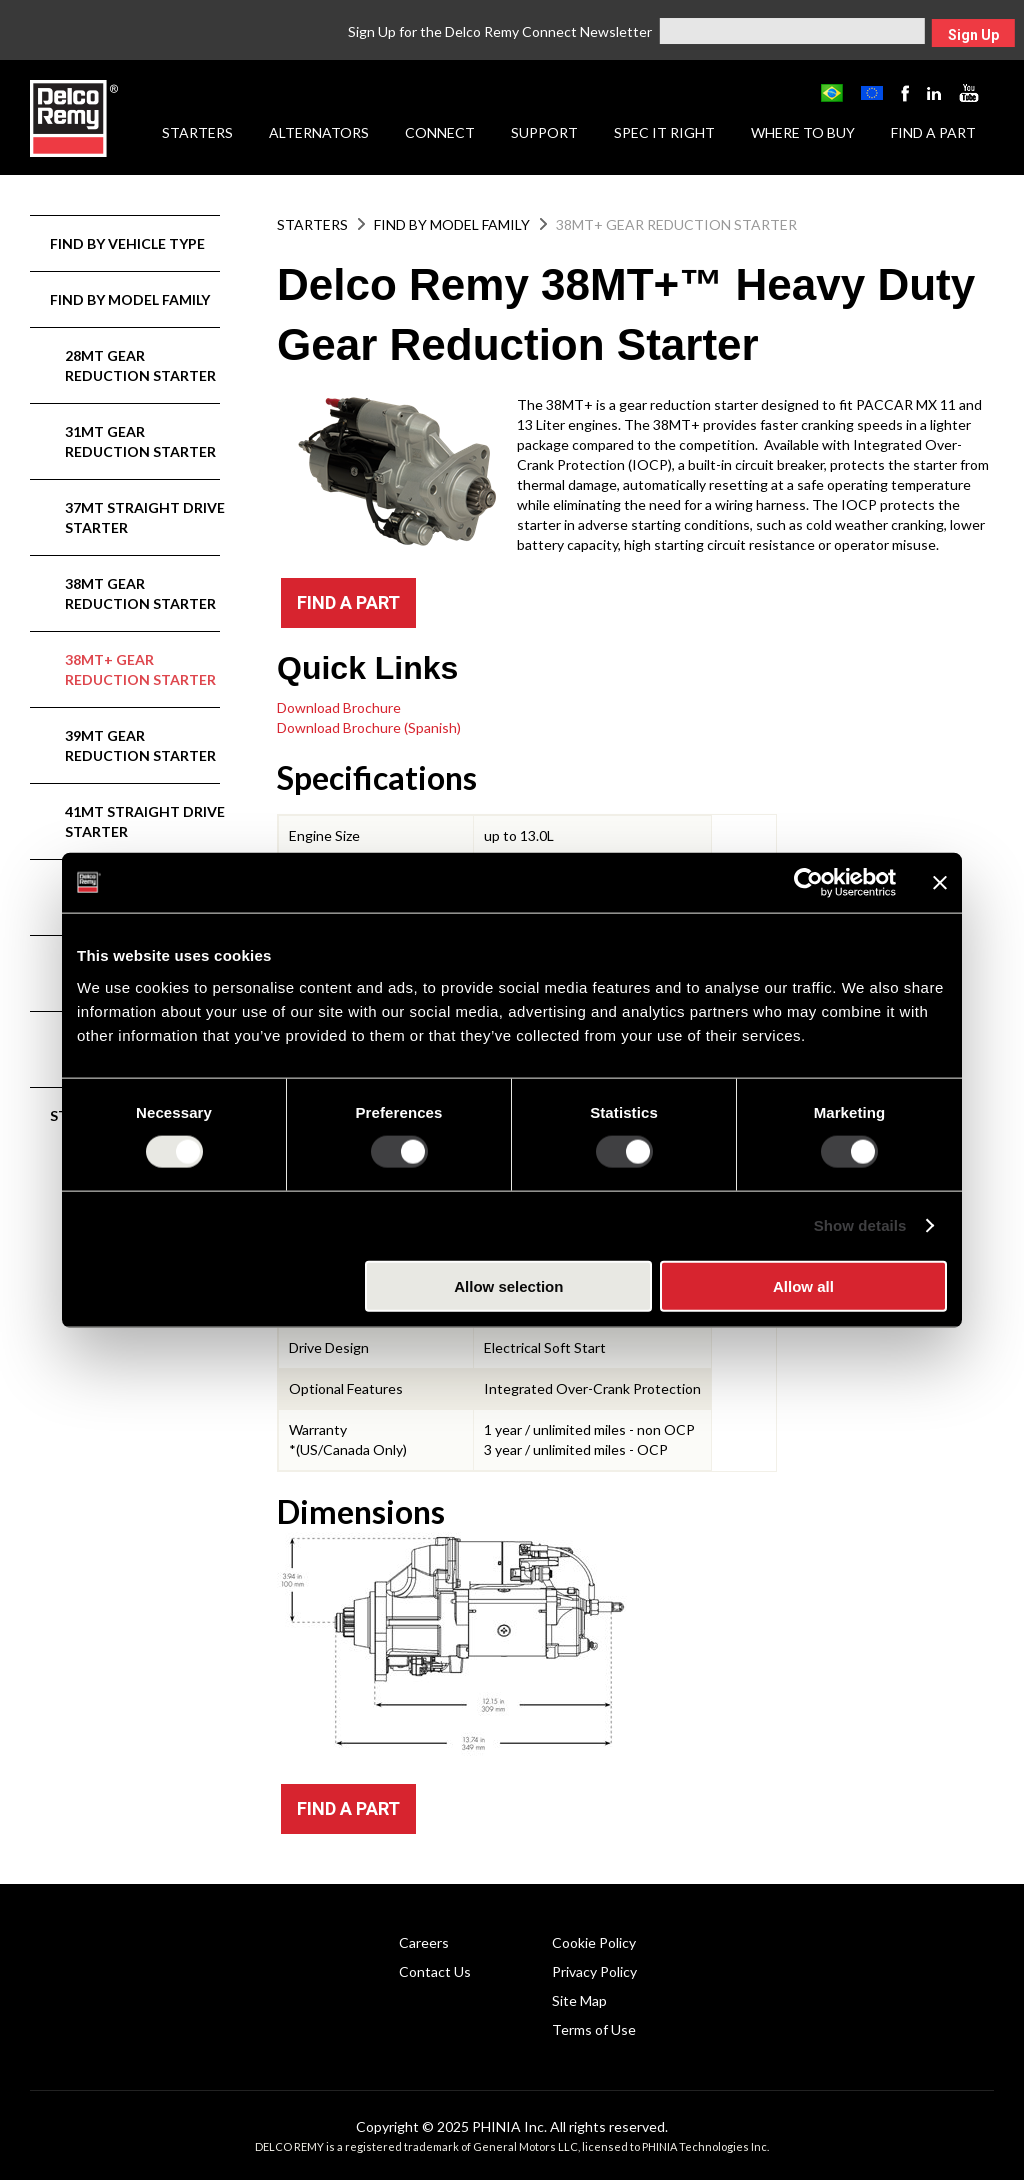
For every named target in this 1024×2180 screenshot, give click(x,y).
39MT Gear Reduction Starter (140, 745)
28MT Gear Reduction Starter (140, 365)
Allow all (803, 1285)
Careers (424, 1942)
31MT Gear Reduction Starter (140, 441)
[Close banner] (940, 883)
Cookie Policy (594, 1942)
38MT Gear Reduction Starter (140, 593)
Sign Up (973, 35)
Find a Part (933, 132)
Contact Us (435, 1971)
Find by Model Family (130, 299)
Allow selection (508, 1285)
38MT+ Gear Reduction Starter (140, 669)
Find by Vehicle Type (127, 243)
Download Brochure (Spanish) (369, 727)
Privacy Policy (594, 1971)
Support (544, 132)
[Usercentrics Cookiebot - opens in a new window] (808, 883)
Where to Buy (803, 132)
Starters (197, 132)
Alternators (319, 132)
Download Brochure (339, 707)
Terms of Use (594, 2029)
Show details (860, 1225)
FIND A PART (348, 602)
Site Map (579, 2000)
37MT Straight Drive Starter (145, 517)
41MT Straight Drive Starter (145, 821)
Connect (440, 132)
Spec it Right (664, 132)
